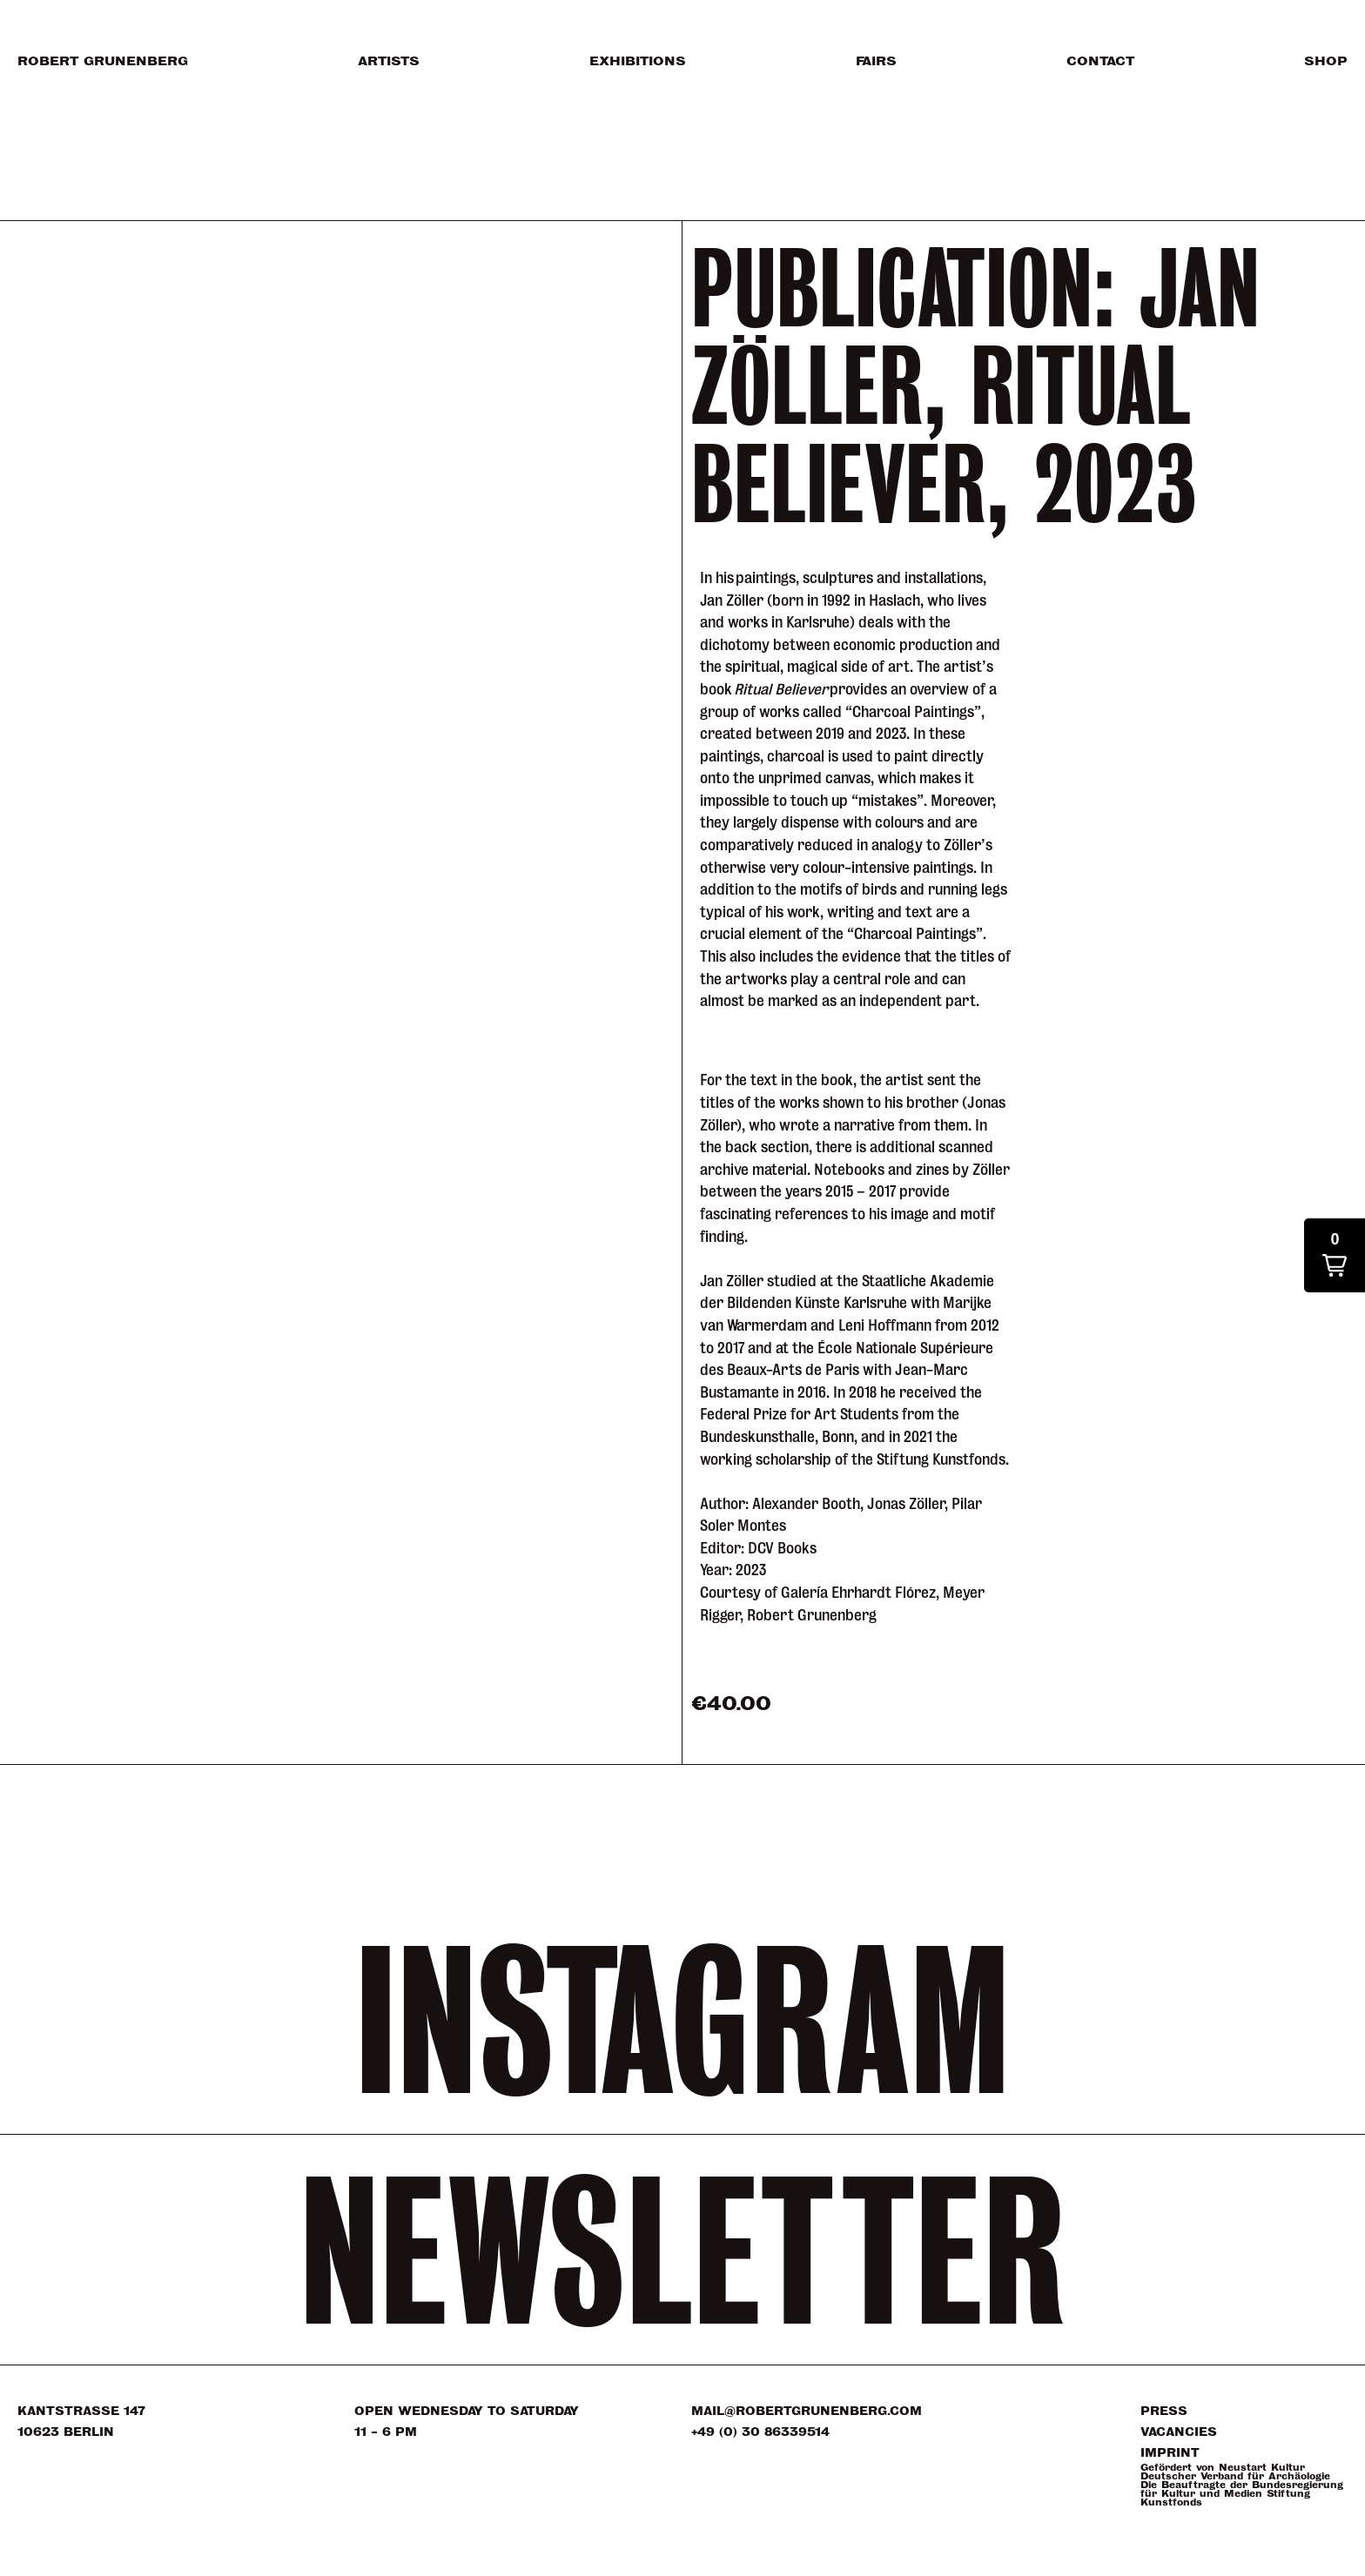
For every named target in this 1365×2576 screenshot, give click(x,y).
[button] (1334, 1255)
